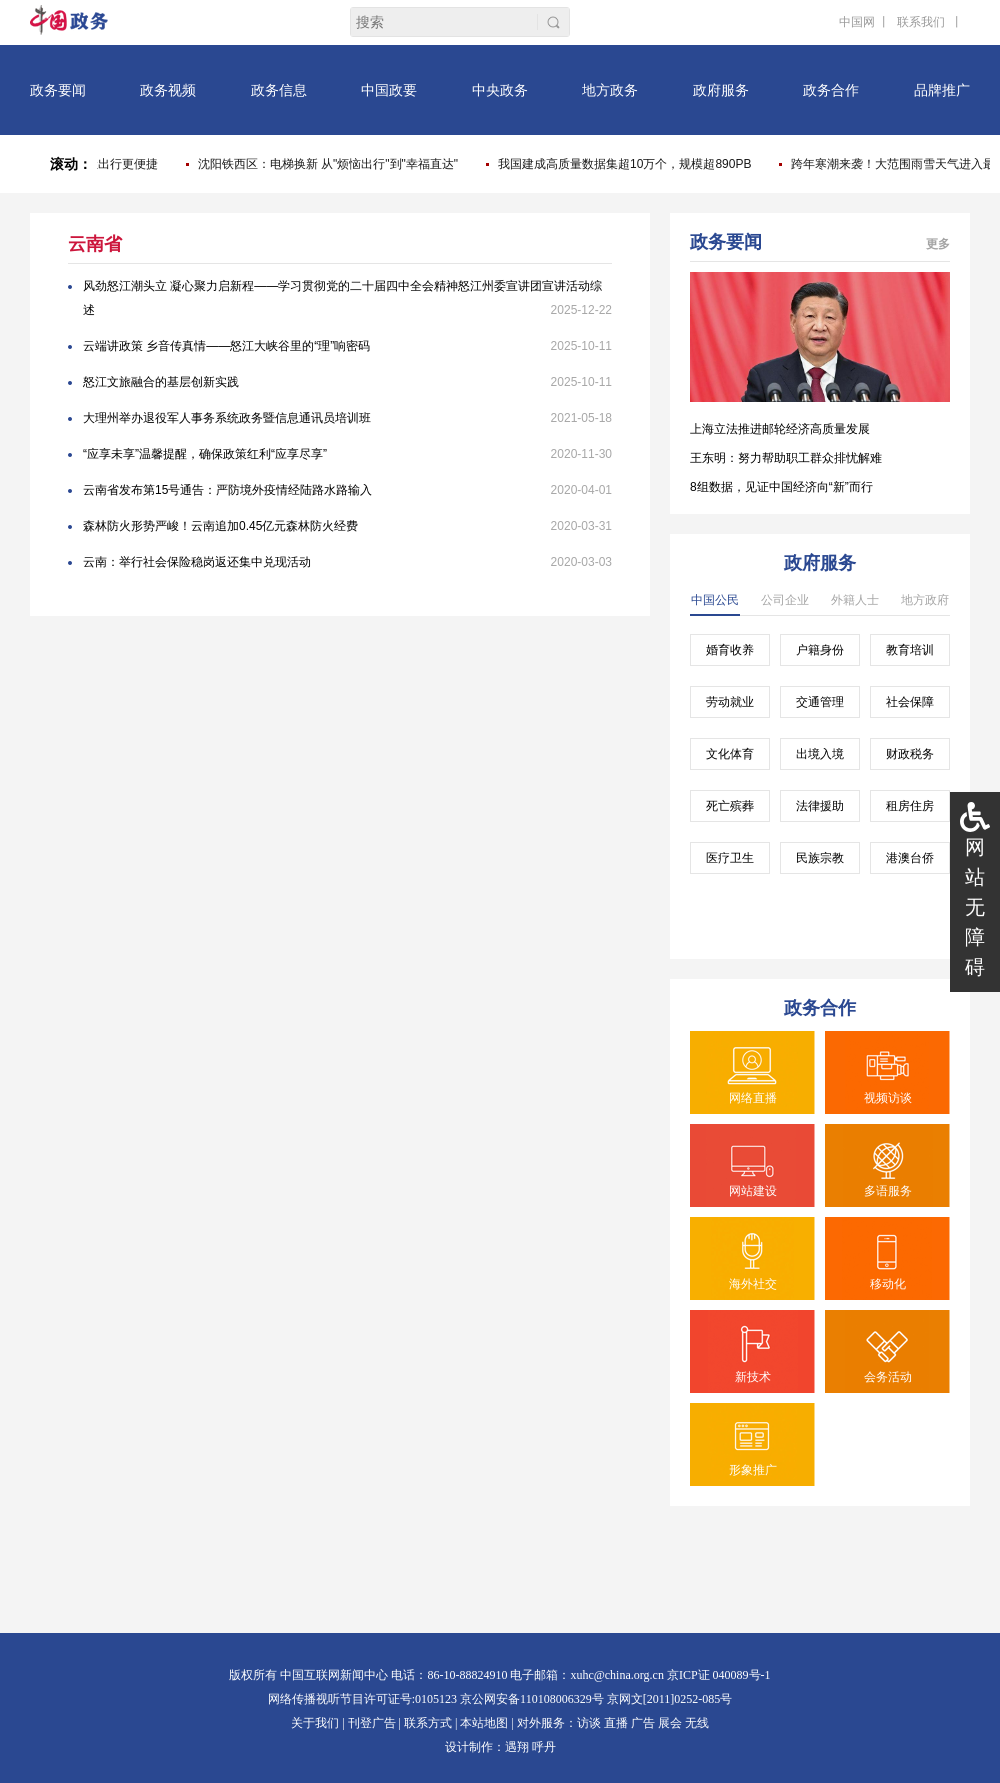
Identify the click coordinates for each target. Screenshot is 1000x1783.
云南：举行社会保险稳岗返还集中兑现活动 (197, 562)
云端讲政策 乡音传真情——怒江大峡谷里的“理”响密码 (226, 346)
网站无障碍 (975, 907)
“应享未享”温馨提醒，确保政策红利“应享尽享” (205, 454)
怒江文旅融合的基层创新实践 (161, 382)
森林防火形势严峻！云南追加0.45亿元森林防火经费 (220, 526)
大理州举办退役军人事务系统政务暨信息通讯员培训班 (227, 418)
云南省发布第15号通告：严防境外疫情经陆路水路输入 (227, 490)
